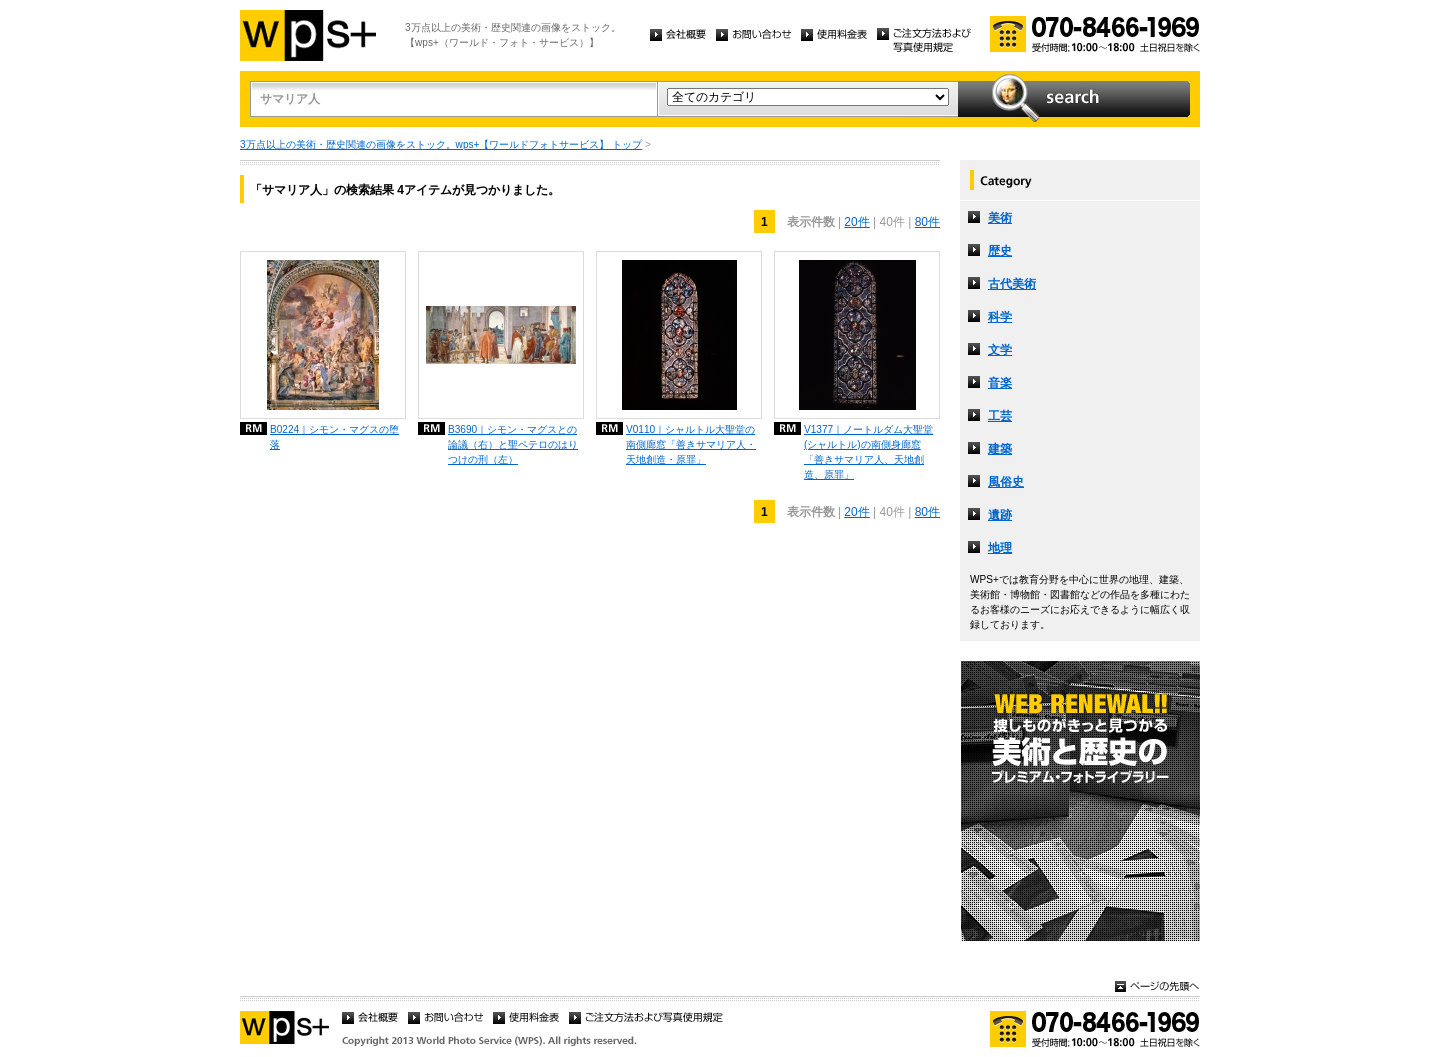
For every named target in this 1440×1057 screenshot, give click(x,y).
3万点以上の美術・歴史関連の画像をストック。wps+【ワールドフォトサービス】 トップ (441, 144)
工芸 (1000, 416)
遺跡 (1000, 515)
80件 (927, 222)
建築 (1000, 449)
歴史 (1000, 251)
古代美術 (1012, 284)
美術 (1000, 218)
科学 (1000, 317)
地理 (1000, 548)
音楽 (1000, 383)
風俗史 (1006, 482)
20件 (856, 222)
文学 (1000, 350)
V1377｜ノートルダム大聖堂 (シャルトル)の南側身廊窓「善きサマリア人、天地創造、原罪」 (868, 452)
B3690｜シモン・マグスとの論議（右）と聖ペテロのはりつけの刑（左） (513, 444)
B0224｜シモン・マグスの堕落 (334, 437)
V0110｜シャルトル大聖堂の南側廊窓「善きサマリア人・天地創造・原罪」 (691, 444)
